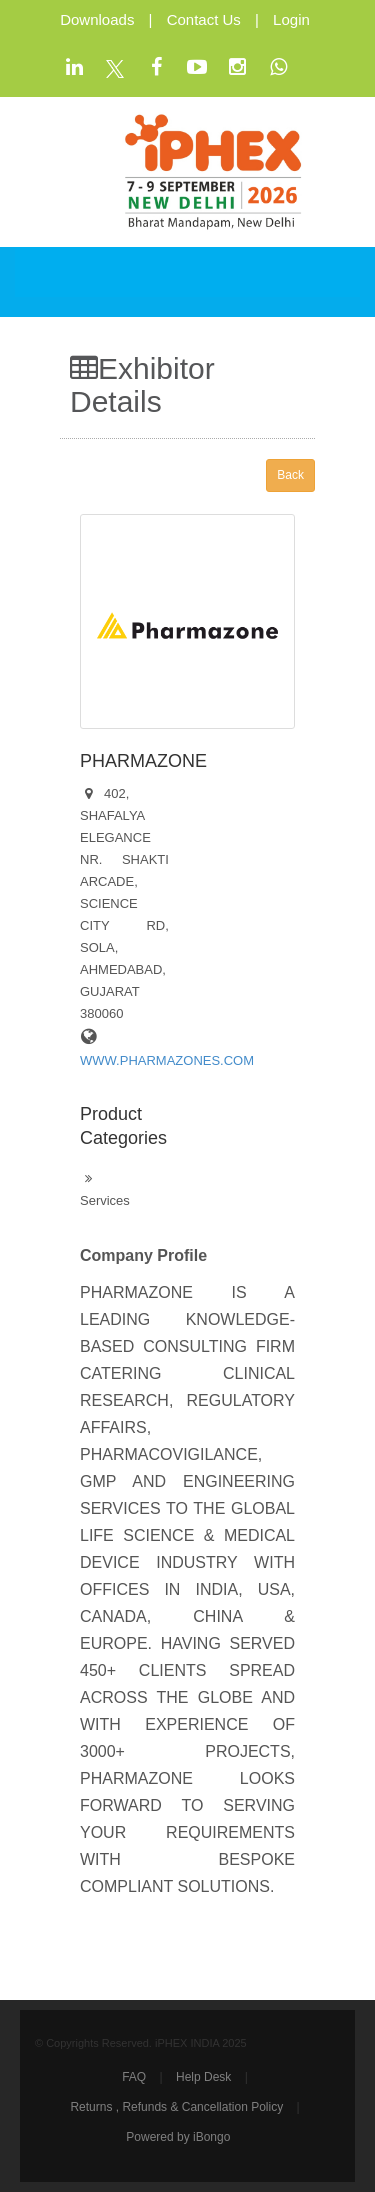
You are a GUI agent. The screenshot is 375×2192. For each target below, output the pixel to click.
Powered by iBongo (178, 2137)
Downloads (97, 19)
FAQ (134, 2077)
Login (291, 19)
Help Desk (203, 2077)
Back (290, 475)
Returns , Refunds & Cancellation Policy (176, 2107)
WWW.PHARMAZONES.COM (167, 1060)
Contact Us (204, 19)
